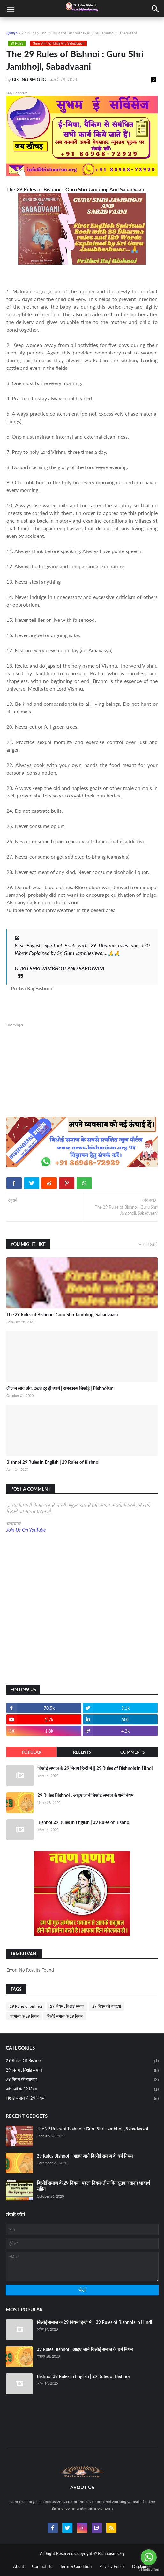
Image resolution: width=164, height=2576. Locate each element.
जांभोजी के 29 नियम (24, 2016)
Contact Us (42, 2566)
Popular (31, 1752)
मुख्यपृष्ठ (12, 33)
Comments (132, 1752)
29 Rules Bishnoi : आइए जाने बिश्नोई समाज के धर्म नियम (85, 1795)
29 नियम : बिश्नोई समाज (67, 2006)
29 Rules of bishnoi (26, 2006)
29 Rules (28, 33)
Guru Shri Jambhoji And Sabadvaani (58, 43)
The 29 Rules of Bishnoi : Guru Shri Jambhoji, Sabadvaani (62, 1314)
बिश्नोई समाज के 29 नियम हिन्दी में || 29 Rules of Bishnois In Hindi (95, 1768)
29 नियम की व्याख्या (106, 2006)
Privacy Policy (111, 2566)
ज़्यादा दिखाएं (148, 1243)
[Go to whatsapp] (149, 2557)
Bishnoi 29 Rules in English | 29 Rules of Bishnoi (53, 1462)
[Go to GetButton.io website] (148, 2569)
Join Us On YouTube (26, 1530)
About (18, 2566)
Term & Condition (76, 2566)
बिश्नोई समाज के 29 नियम (65, 2016)
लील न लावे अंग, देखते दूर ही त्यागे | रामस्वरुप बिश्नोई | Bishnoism (60, 1388)
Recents (82, 1752)
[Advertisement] (82, 1072)
